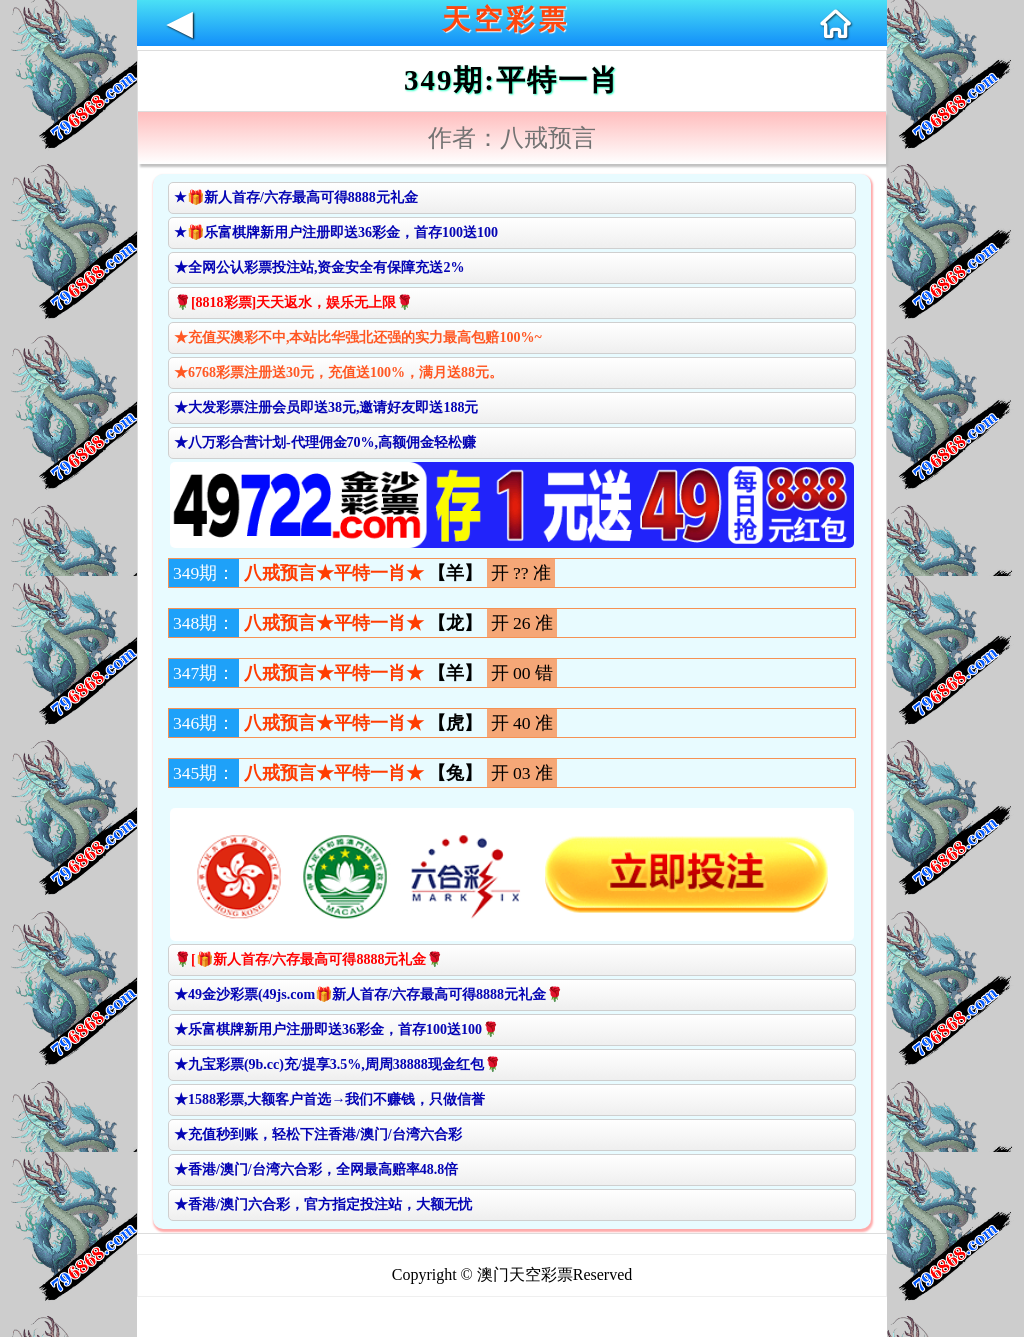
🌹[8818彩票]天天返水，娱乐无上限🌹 (293, 302)
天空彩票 (506, 19)
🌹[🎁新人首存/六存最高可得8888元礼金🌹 (309, 959)
